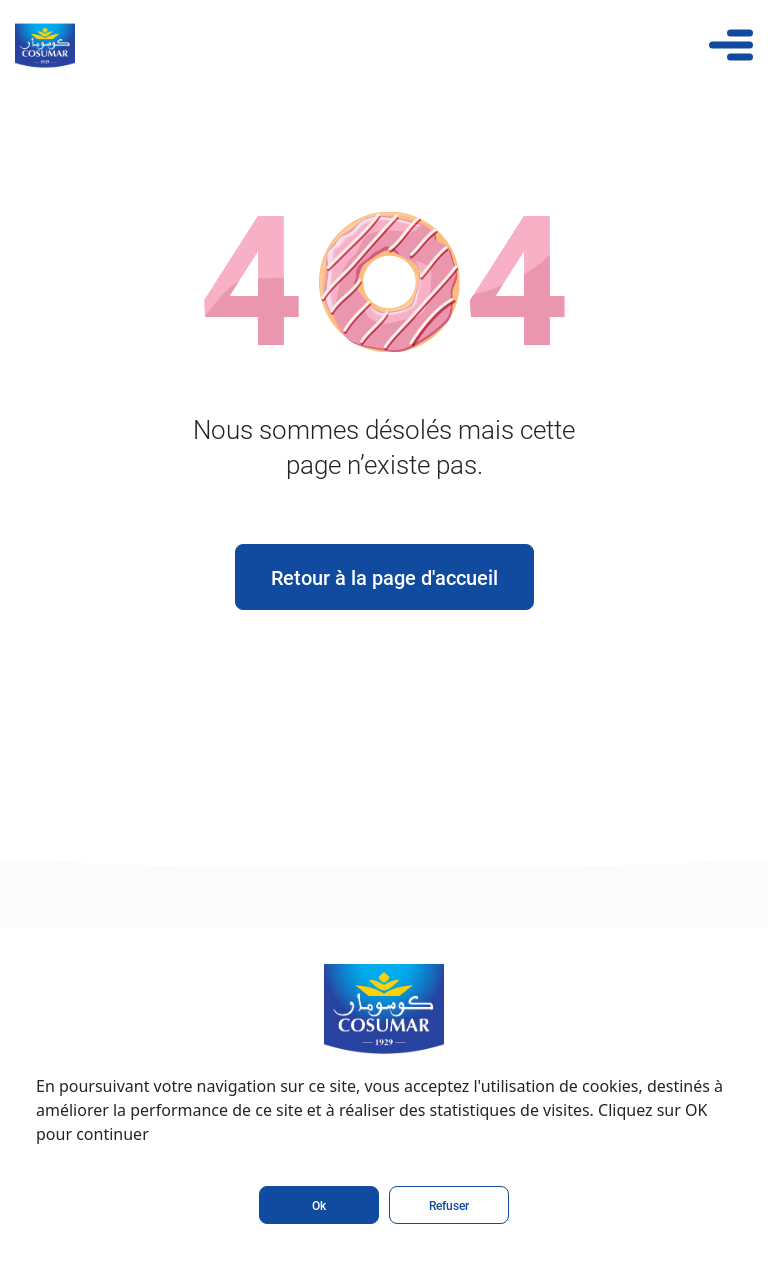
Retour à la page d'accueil (384, 577)
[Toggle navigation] (731, 45)
